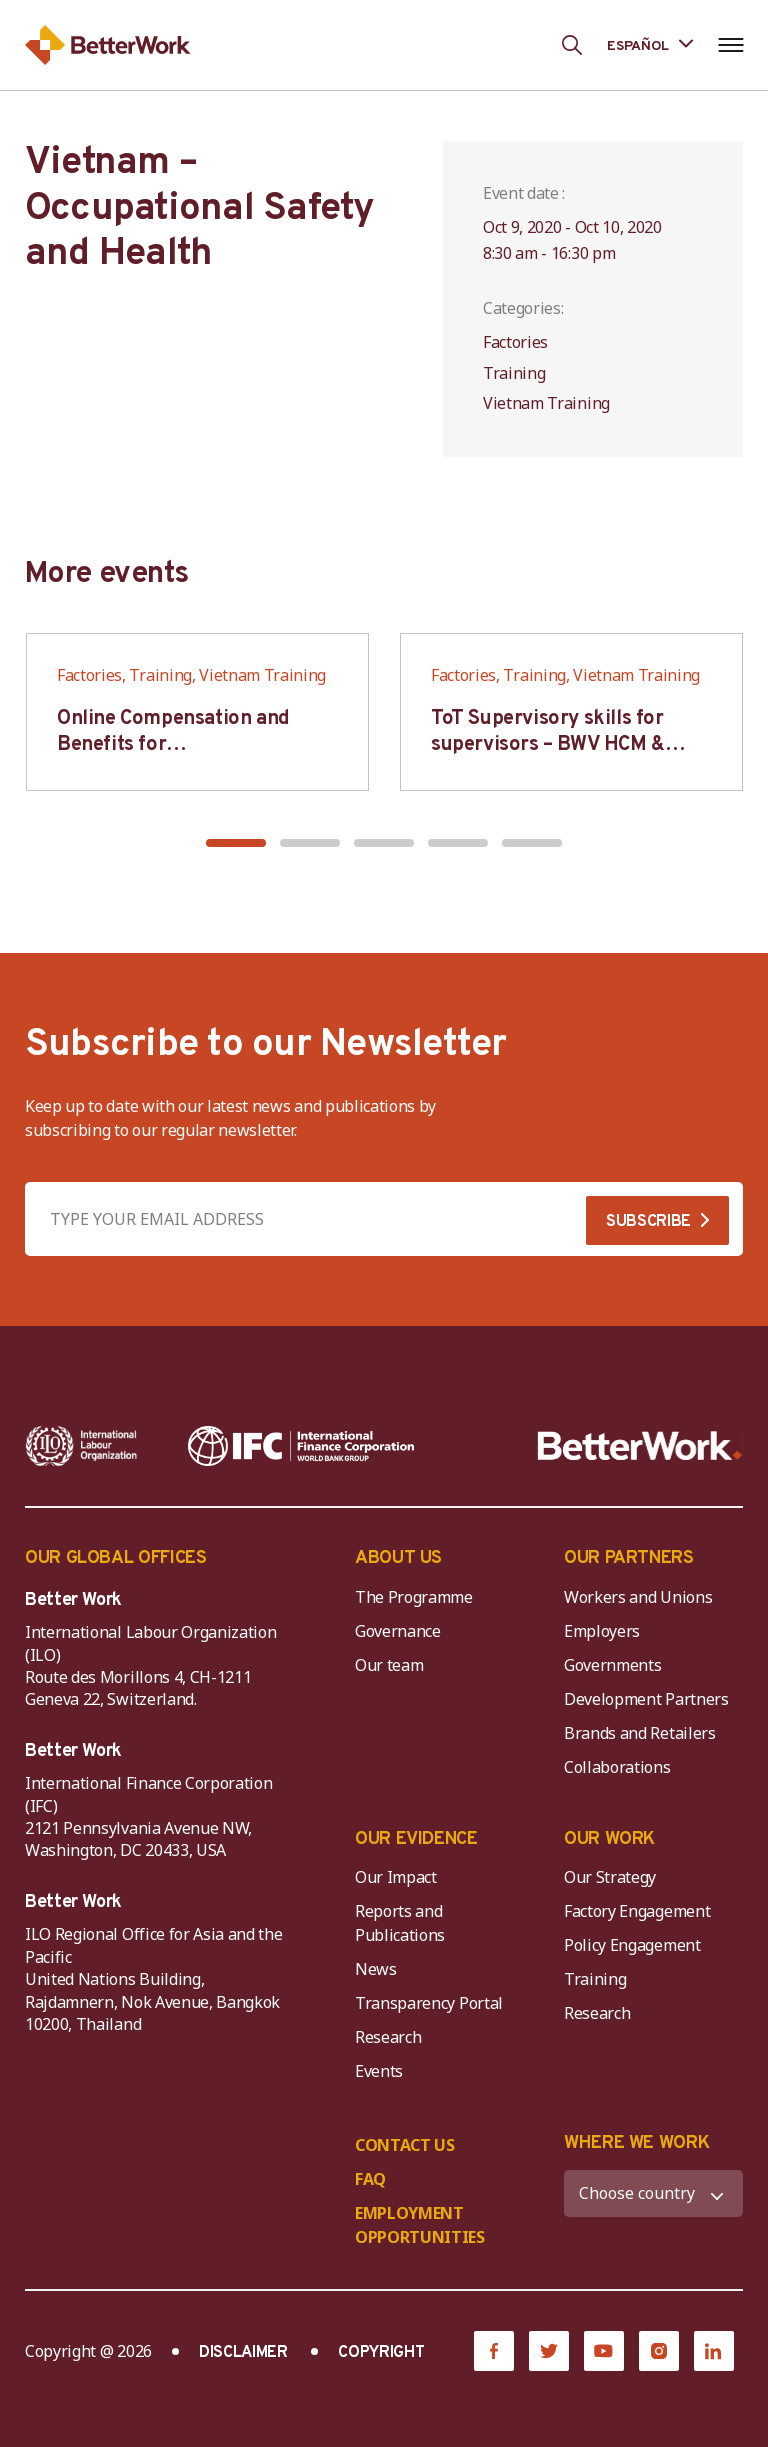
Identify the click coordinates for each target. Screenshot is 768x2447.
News (376, 1969)
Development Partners (646, 1699)
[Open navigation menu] (730, 45)
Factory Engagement (637, 1911)
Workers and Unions (638, 1597)
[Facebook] (494, 2351)
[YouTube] (604, 2351)
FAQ (370, 2179)
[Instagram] (659, 2351)
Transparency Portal (429, 2003)
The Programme (414, 1597)
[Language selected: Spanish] (650, 44)
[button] (236, 843)
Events (379, 2071)
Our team (389, 1665)
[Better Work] (640, 1446)
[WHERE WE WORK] (653, 2193)
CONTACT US (405, 2145)
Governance (398, 1631)
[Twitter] (549, 2351)
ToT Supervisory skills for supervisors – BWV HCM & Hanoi (548, 745)
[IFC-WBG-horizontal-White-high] (301, 1446)
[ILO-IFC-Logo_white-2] (81, 1446)
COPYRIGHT (381, 2353)
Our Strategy (610, 1877)
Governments (612, 1665)
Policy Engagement (636, 1945)
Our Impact (396, 1877)
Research (388, 2037)
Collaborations (617, 1767)
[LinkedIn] (714, 2351)
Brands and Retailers (640, 1733)
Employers (602, 1631)
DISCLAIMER (243, 2353)
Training (595, 1979)
